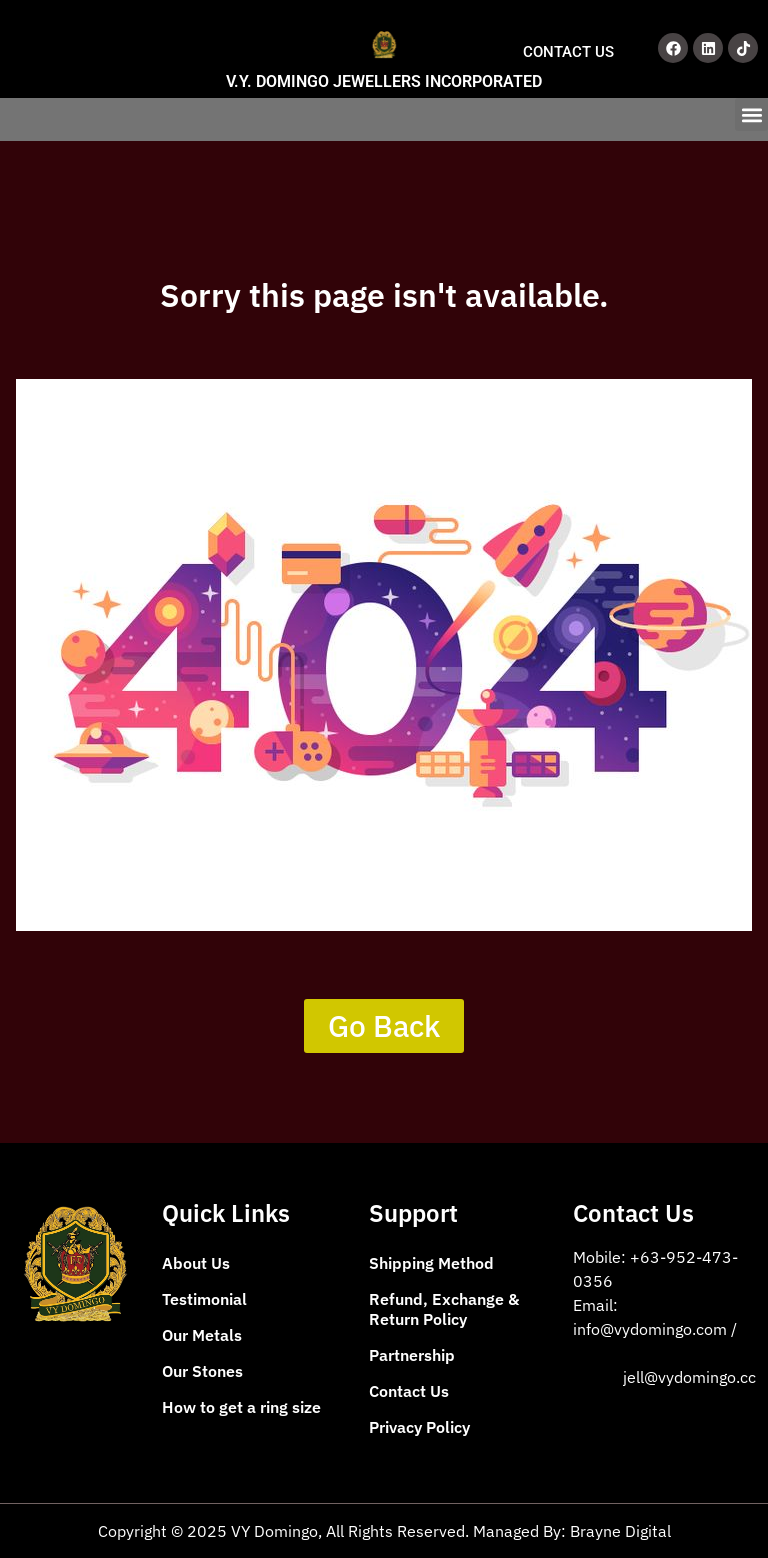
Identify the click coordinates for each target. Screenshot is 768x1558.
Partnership (412, 1355)
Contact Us (409, 1391)
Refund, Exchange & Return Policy (444, 1309)
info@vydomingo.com (652, 1329)
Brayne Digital (620, 1531)
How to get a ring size (241, 1407)
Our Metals (202, 1335)
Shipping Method (431, 1263)
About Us (196, 1263)
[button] (751, 114)
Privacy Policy (419, 1427)
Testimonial (204, 1299)
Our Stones (202, 1371)
